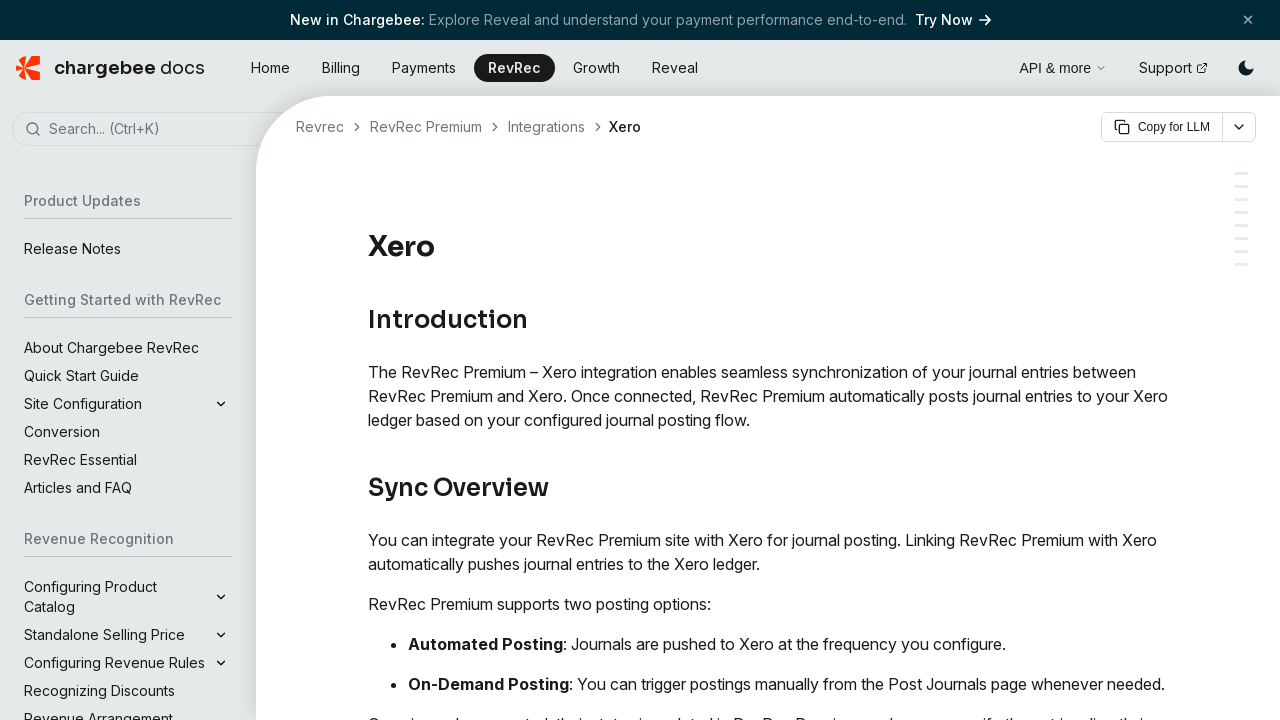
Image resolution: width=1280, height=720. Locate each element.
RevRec (514, 67)
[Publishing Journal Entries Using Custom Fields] (1241, 238)
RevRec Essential (80, 459)
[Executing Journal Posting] (1241, 264)
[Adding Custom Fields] (1241, 251)
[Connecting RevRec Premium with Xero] (1241, 212)
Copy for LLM (1162, 127)
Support (1173, 67)
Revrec (320, 126)
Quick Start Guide (81, 375)
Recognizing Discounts (99, 690)
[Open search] (981, 65)
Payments (424, 67)
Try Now (953, 19)
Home (270, 67)
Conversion (62, 431)
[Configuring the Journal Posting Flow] (1241, 225)
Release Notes (72, 248)
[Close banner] (1248, 19)
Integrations (546, 126)
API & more (1063, 68)
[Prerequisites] (1241, 199)
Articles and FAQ (78, 487)
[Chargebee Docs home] (110, 68)
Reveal (675, 67)
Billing (341, 67)
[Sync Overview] (1241, 186)
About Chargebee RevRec (111, 347)
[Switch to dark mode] (1246, 68)
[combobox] (158, 130)
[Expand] (221, 404)
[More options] (1239, 127)
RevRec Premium (426, 126)
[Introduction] (1241, 173)
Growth (596, 67)
